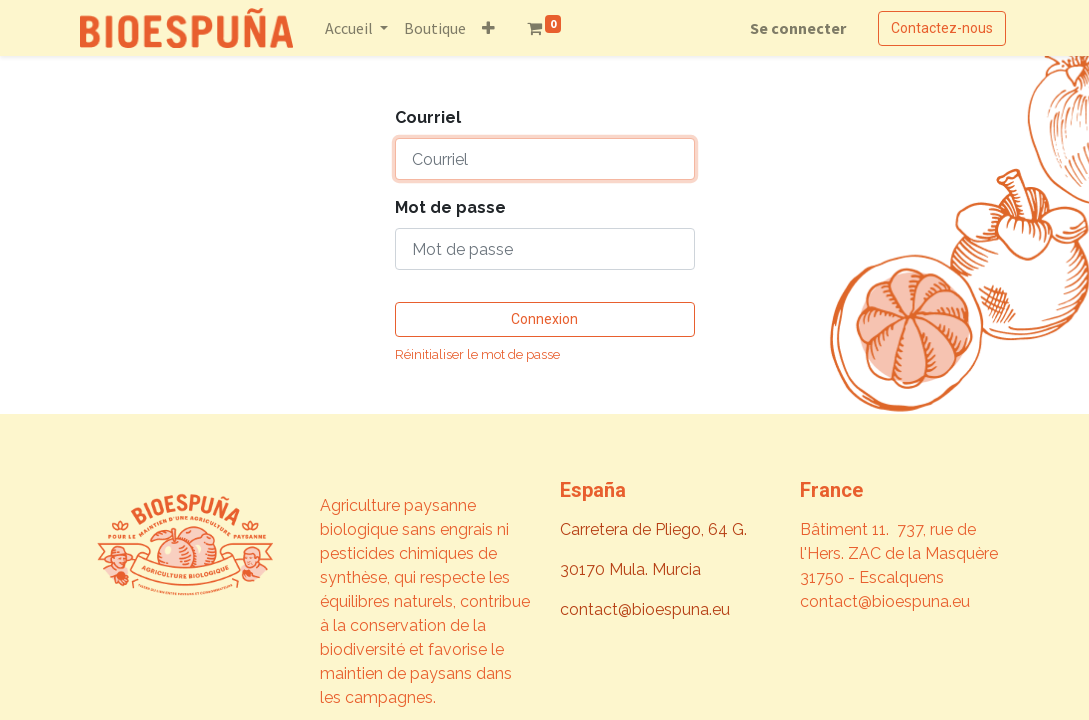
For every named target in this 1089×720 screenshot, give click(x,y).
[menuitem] (435, 28)
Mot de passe (450, 207)
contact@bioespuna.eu (645, 609)
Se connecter (798, 28)
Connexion (544, 319)
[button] (488, 28)
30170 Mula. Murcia (630, 569)
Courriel (428, 117)
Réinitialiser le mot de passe (477, 354)
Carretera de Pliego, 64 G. (653, 529)
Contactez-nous (942, 28)
